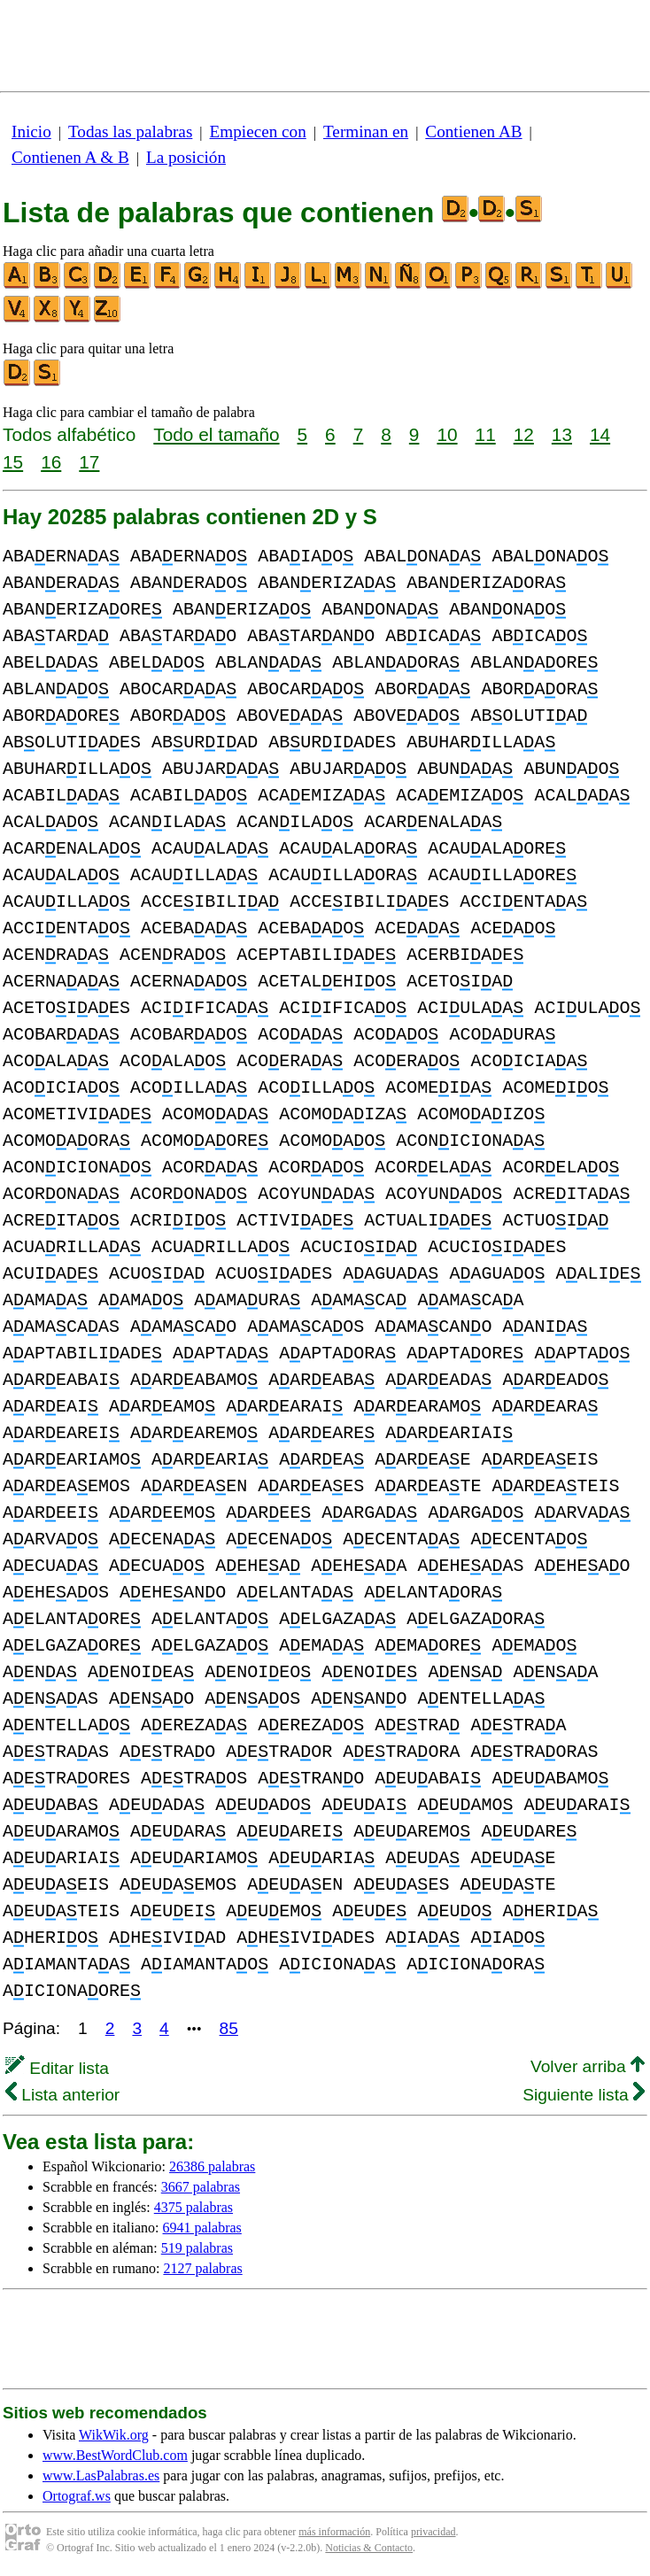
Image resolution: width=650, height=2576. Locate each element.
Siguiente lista (583, 2094)
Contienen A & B (70, 157)
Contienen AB (473, 131)
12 (524, 434)
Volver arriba (587, 2066)
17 (89, 462)
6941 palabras (202, 2227)
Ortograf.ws (77, 2495)
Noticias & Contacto (369, 2547)
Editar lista (57, 2068)
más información (334, 2532)
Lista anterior (62, 2094)
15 (13, 462)
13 (562, 434)
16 (51, 462)
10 (447, 434)
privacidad (433, 2532)
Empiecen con (258, 131)
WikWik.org (114, 2434)
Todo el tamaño (216, 434)
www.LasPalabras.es (101, 2475)
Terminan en (365, 131)
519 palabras (197, 2247)
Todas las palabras (130, 131)
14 (600, 434)
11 (486, 434)
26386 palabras (212, 2166)
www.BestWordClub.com (115, 2455)
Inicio (31, 131)
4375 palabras (193, 2207)
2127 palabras (202, 2268)
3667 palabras (200, 2186)
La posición (186, 157)
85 (229, 2028)
